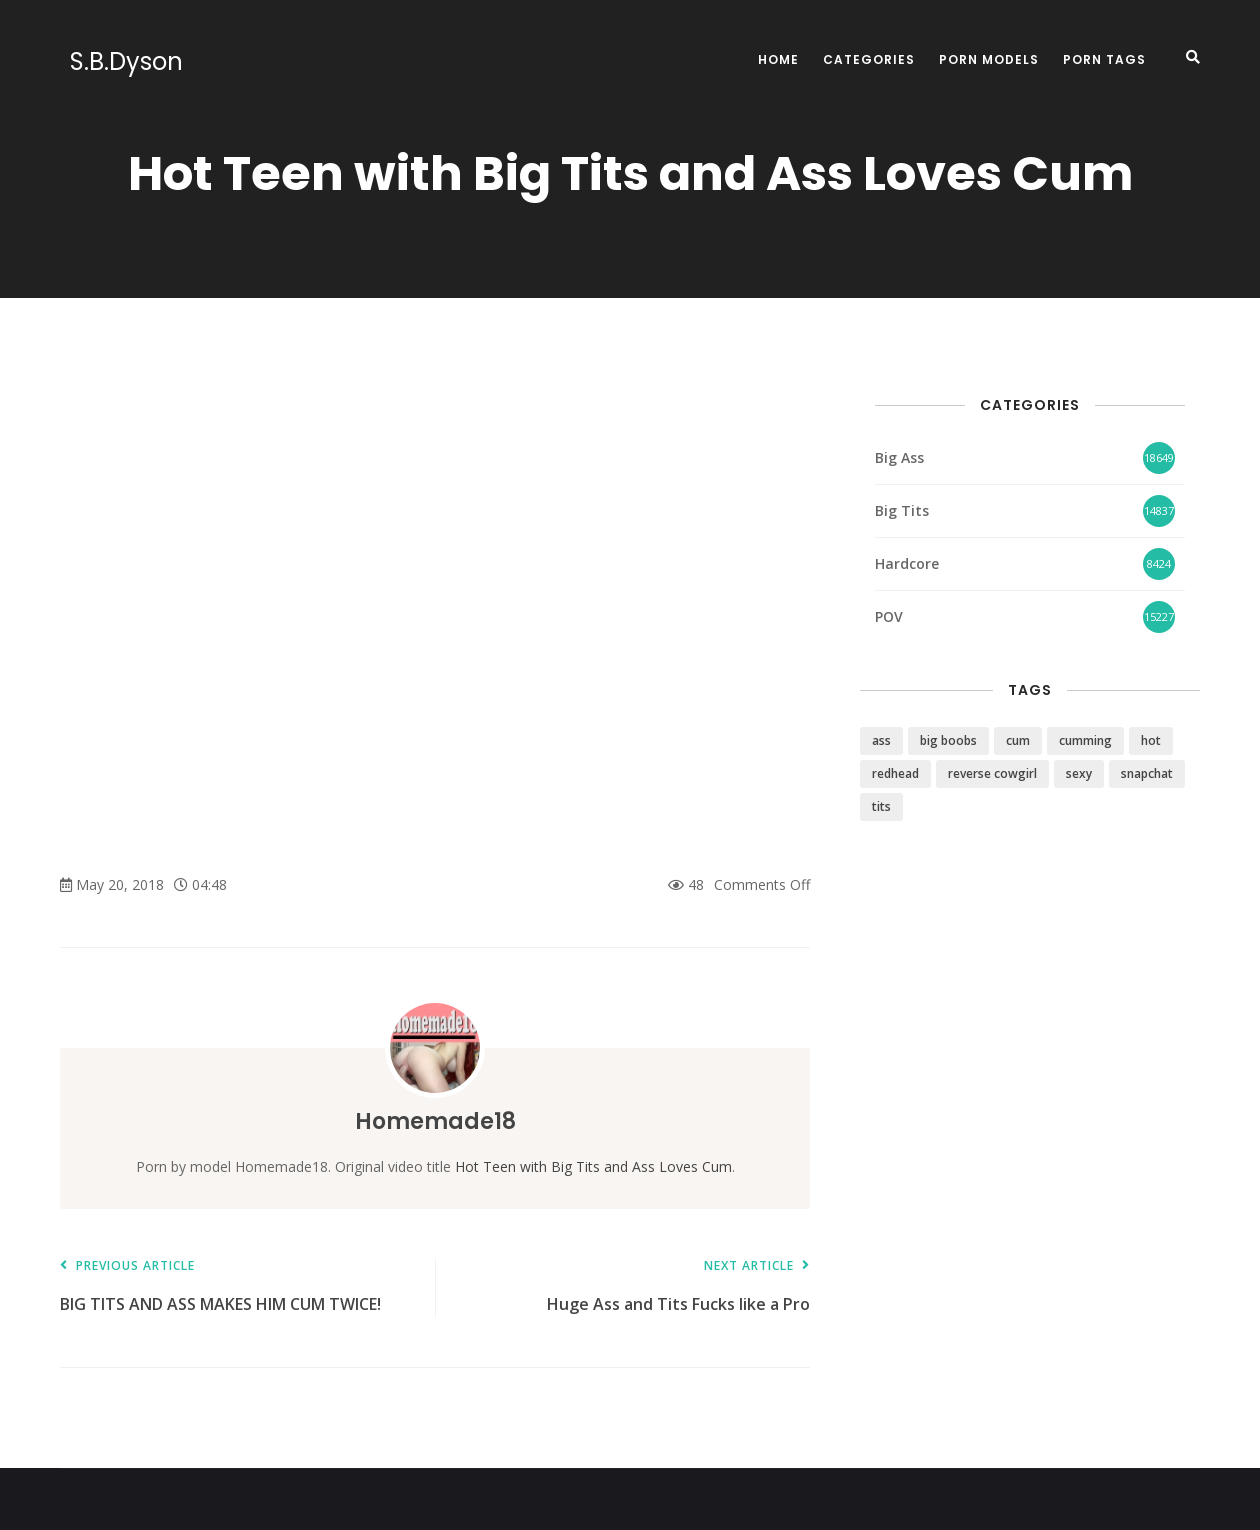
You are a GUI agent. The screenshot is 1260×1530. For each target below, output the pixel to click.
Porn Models (989, 59)
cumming (1085, 740)
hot (1151, 740)
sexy (1079, 773)
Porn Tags (1104, 59)
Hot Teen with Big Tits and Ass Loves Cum (593, 1166)
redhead (895, 773)
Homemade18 (435, 1120)
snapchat (1147, 773)
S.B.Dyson (116, 62)
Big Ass (899, 457)
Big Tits (902, 510)
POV (889, 616)
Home (778, 59)
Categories (869, 59)
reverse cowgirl (992, 773)
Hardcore (907, 563)
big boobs (948, 740)
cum (1018, 740)
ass (881, 740)
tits (881, 806)
